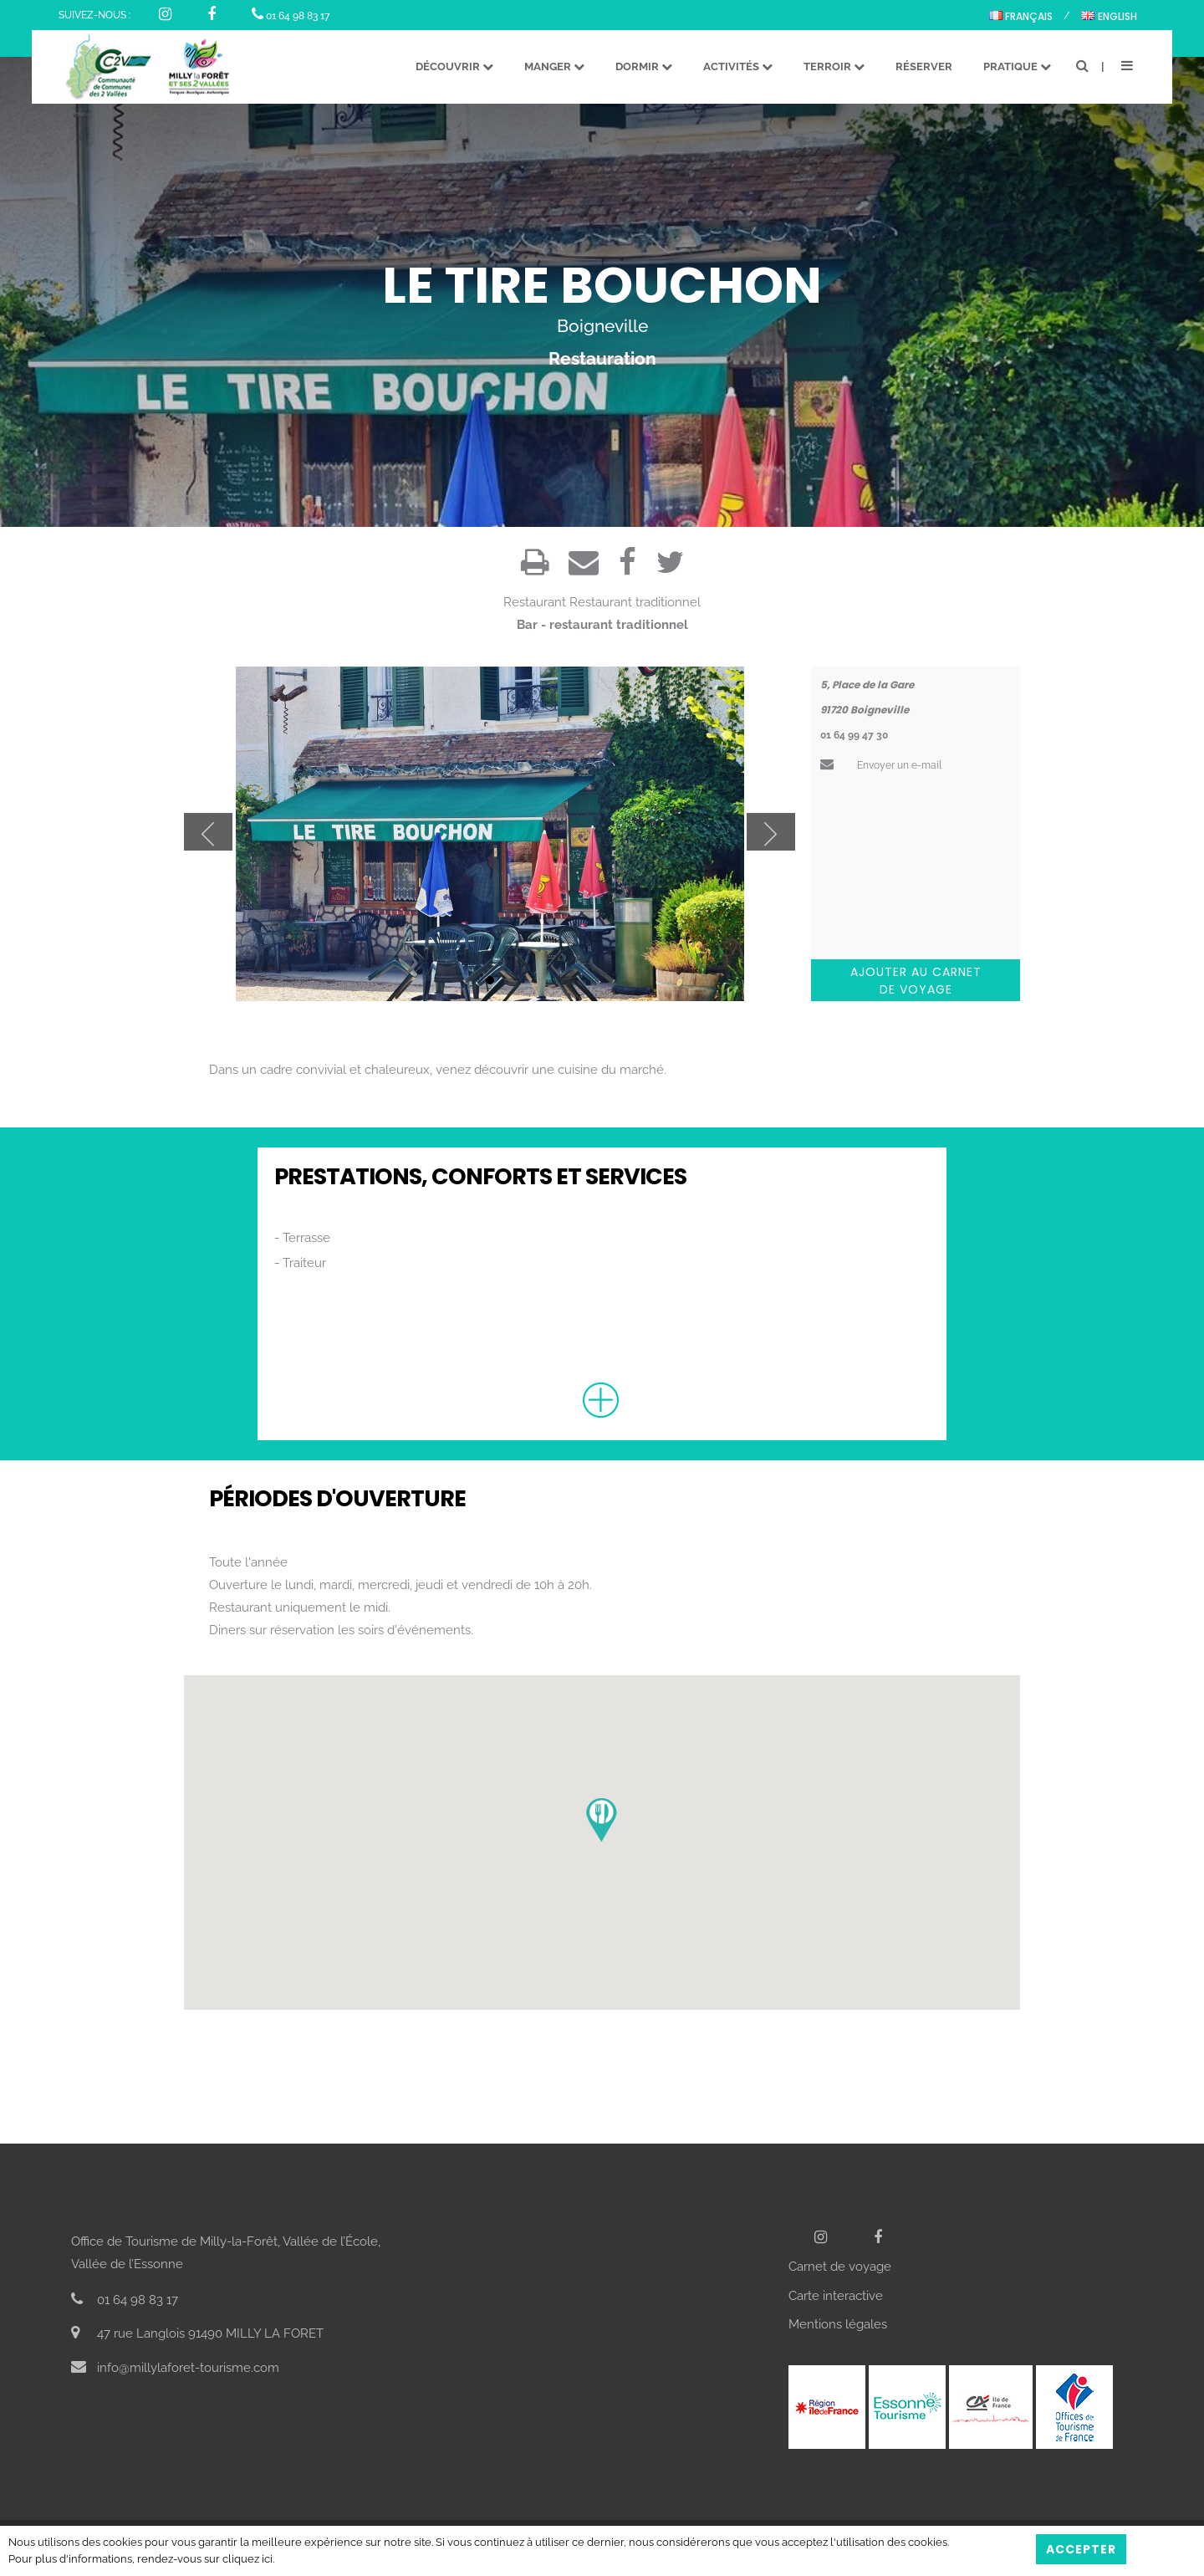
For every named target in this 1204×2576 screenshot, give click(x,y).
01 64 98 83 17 (290, 16)
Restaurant (534, 602)
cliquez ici (247, 2559)
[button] (601, 1820)
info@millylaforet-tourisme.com (175, 2367)
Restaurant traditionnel (635, 602)
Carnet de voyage (839, 2266)
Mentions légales (837, 2324)
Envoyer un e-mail (880, 765)
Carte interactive (835, 2295)
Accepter (1081, 2549)
